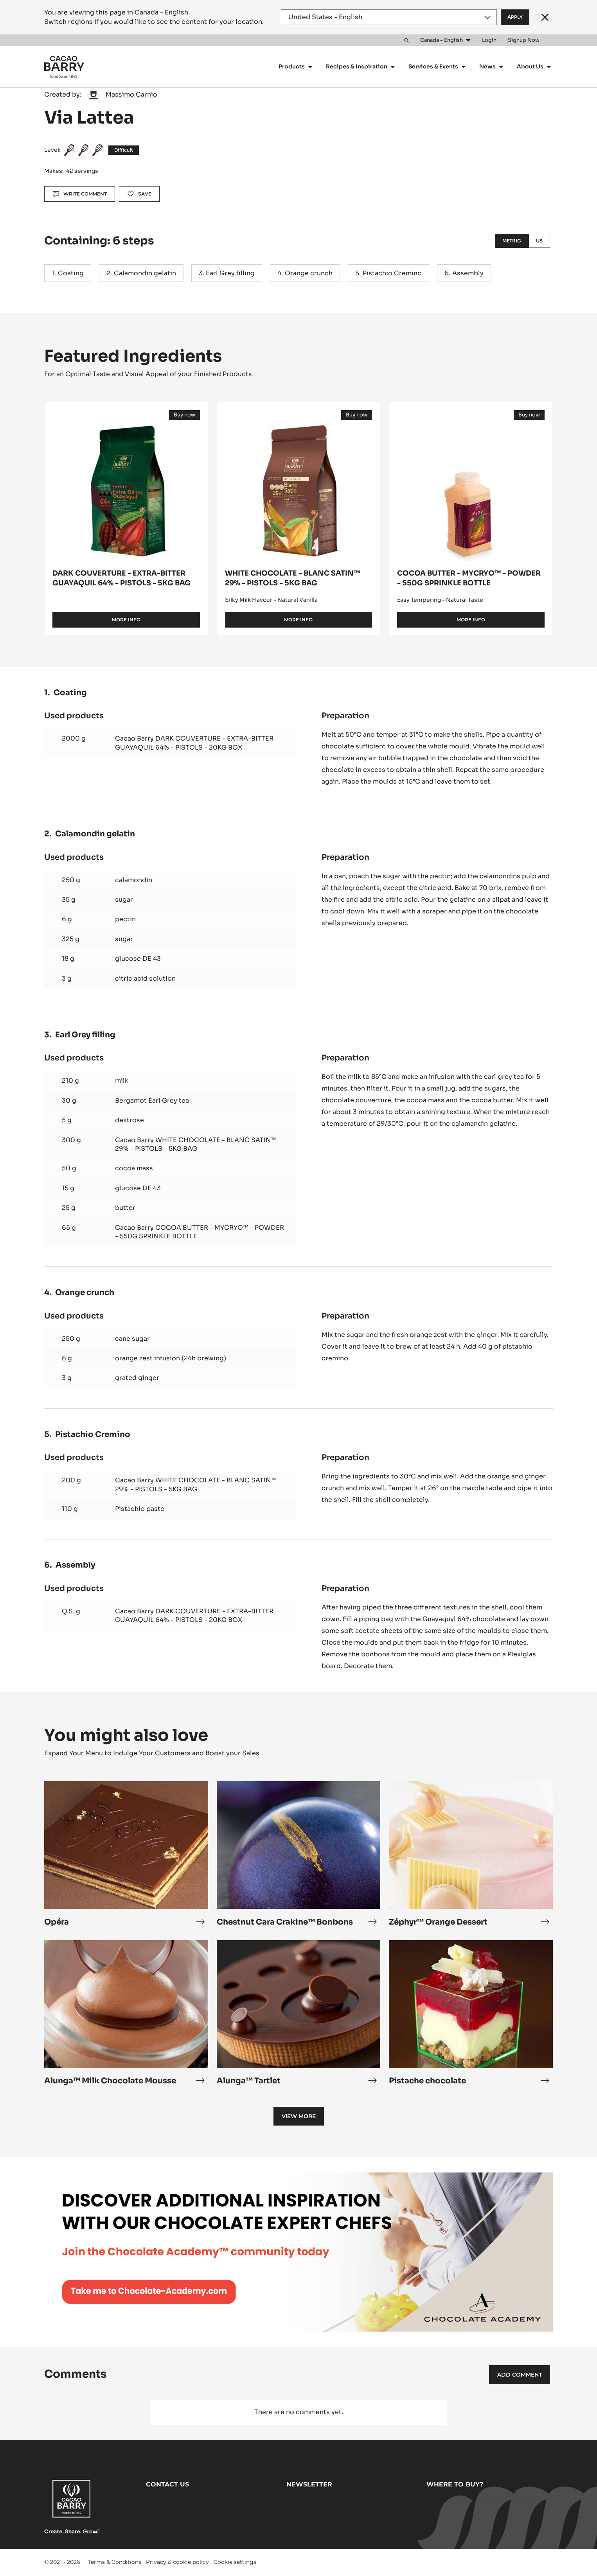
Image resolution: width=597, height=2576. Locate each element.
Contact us (167, 2484)
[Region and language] (389, 17)
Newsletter (309, 2484)
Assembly (468, 273)
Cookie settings (235, 2561)
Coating (71, 273)
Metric (511, 241)
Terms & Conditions (114, 2561)
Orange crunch (309, 273)
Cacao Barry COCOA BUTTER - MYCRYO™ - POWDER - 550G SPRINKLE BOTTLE (199, 1231)
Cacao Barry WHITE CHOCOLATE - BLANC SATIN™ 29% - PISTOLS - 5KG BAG (196, 1144)
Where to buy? (454, 2484)
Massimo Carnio (131, 94)
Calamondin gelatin (145, 273)
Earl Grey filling (230, 273)
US (539, 241)
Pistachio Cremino (392, 273)
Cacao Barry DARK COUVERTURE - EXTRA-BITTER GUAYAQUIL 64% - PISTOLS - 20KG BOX (194, 742)
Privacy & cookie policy (177, 2561)
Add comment (519, 2374)
